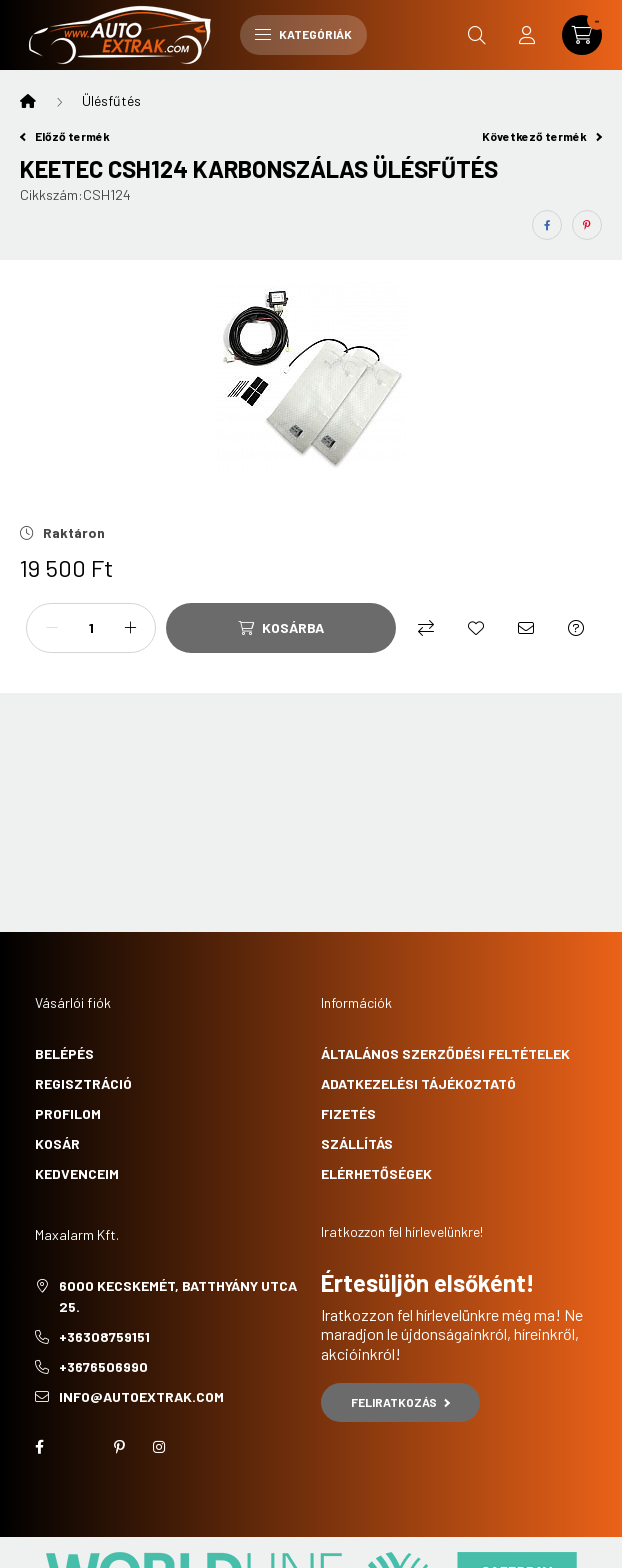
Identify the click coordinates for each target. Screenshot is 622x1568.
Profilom (68, 1113)
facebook (39, 1447)
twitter (79, 1447)
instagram (159, 1447)
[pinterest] (587, 225)
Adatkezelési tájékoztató (418, 1083)
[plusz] (130, 628)
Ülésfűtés (111, 100)
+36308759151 (104, 1336)
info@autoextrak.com (141, 1396)
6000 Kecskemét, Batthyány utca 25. (178, 1296)
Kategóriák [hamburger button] (303, 34)
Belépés (64, 1053)
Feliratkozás (400, 1402)
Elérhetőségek (376, 1173)
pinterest (119, 1447)
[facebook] (547, 225)
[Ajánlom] (526, 628)
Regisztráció (83, 1083)
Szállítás (357, 1143)
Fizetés (348, 1113)
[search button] (477, 35)
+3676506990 (103, 1366)
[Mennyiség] (91, 628)
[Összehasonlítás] (426, 628)
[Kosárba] (281, 628)
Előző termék (65, 136)
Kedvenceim (77, 1173)
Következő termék (542, 136)
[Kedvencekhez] (476, 628)
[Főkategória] (28, 101)
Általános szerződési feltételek (445, 1053)
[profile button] (527, 35)
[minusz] (52, 628)
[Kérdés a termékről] (576, 628)
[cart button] (582, 35)
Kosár (57, 1143)
